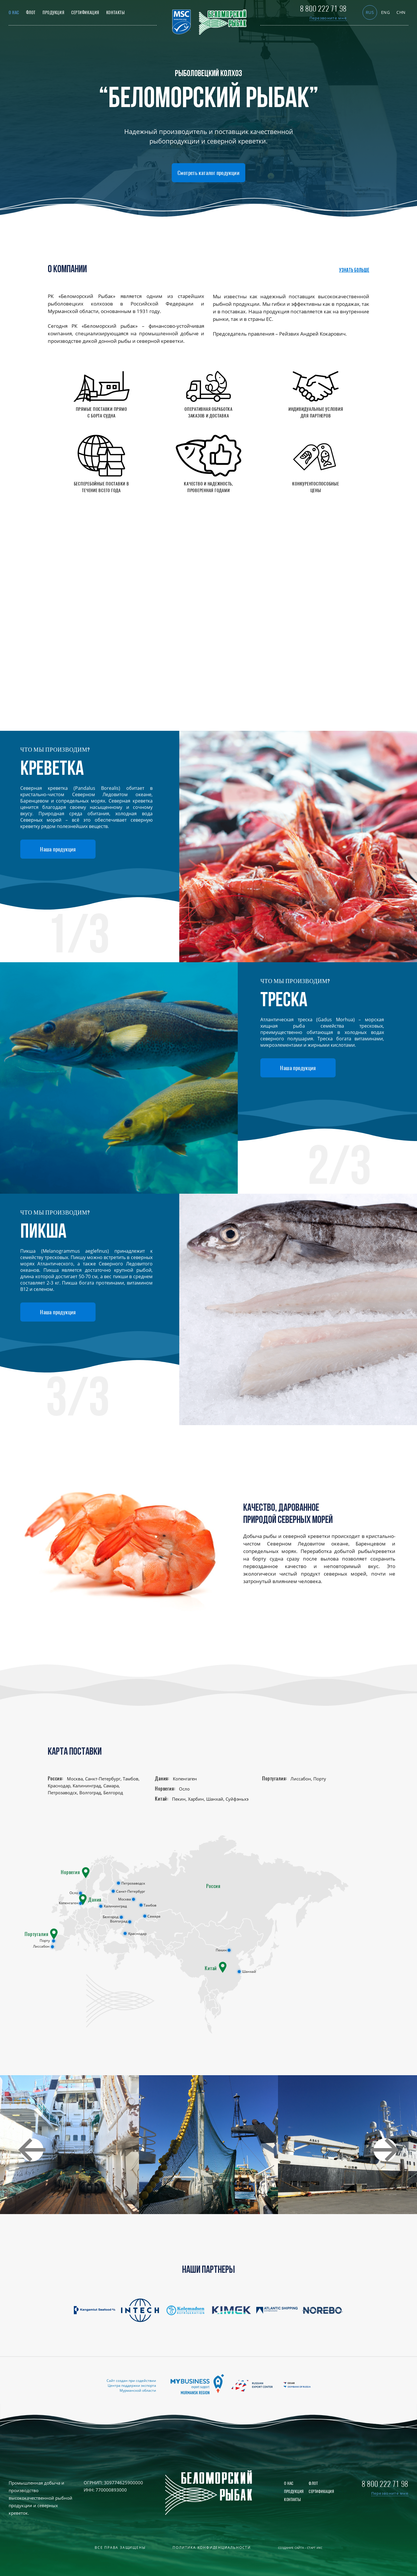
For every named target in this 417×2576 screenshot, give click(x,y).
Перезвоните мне (328, 18)
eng (385, 12)
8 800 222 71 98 (323, 9)
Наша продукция (58, 849)
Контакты (115, 12)
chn (401, 12)
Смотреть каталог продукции (208, 172)
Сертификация (85, 12)
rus (370, 12)
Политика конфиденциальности (212, 2547)
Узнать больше (354, 270)
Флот (31, 12)
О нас (14, 12)
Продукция (53, 12)
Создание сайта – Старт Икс (300, 2548)
